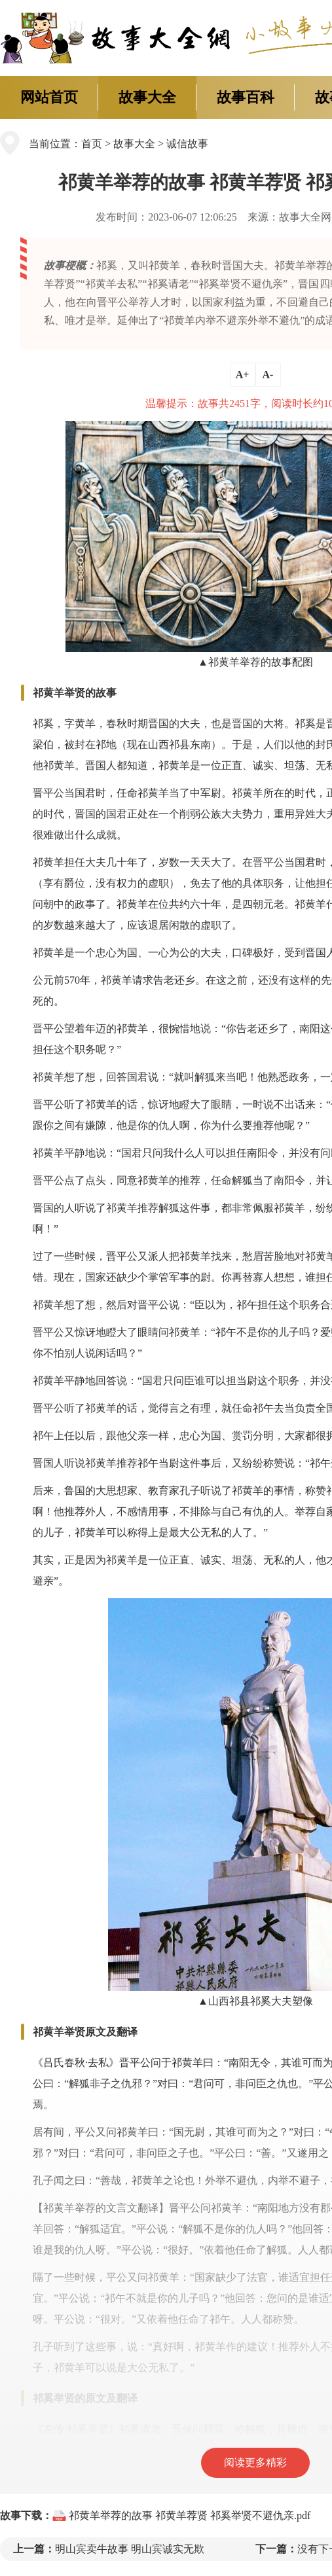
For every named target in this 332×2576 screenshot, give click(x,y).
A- (268, 374)
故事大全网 (305, 217)
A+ (242, 374)
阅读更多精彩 (255, 2462)
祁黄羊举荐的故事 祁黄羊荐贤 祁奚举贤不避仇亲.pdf (189, 2515)
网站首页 (49, 97)
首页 (91, 143)
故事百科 (245, 97)
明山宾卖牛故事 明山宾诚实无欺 (129, 2548)
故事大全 (147, 97)
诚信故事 (187, 143)
